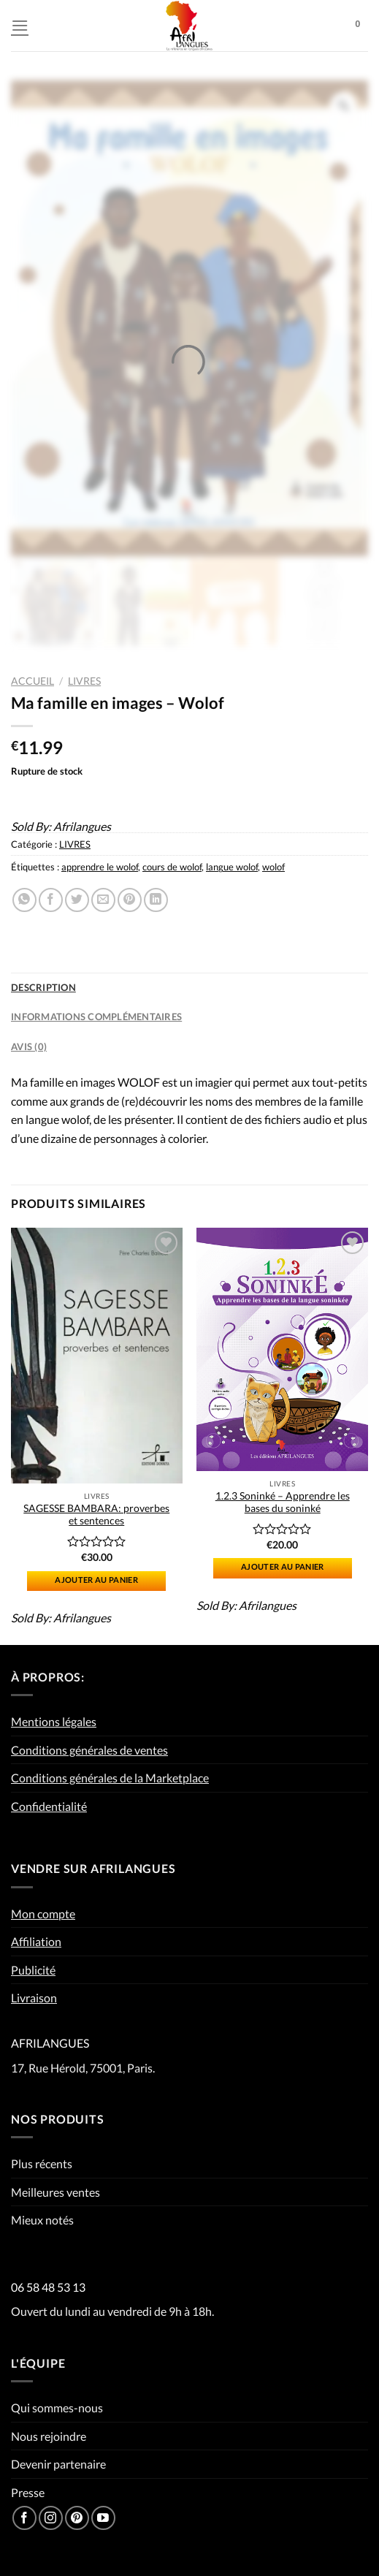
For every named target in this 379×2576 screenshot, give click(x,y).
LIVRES (84, 681)
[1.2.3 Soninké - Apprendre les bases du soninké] (282, 1350)
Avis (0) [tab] (29, 1046)
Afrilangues (82, 826)
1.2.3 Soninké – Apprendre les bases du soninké (282, 1502)
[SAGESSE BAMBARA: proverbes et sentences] (97, 1356)
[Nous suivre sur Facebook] (24, 2518)
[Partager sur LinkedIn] (156, 900)
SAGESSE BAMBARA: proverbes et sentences (96, 1514)
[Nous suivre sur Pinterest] (77, 2518)
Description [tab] (43, 987)
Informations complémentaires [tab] (96, 1016)
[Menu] (19, 25)
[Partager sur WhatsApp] (24, 900)
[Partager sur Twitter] (77, 900)
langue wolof (232, 867)
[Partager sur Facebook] (51, 900)
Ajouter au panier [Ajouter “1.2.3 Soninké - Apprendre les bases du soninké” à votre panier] (282, 1566)
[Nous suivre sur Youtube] (103, 2518)
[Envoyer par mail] (103, 900)
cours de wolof (172, 867)
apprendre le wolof (99, 867)
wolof (273, 867)
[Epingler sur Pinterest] (130, 900)
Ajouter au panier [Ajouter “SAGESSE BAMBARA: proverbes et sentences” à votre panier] (96, 1579)
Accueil (32, 681)
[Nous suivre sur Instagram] (51, 2518)
